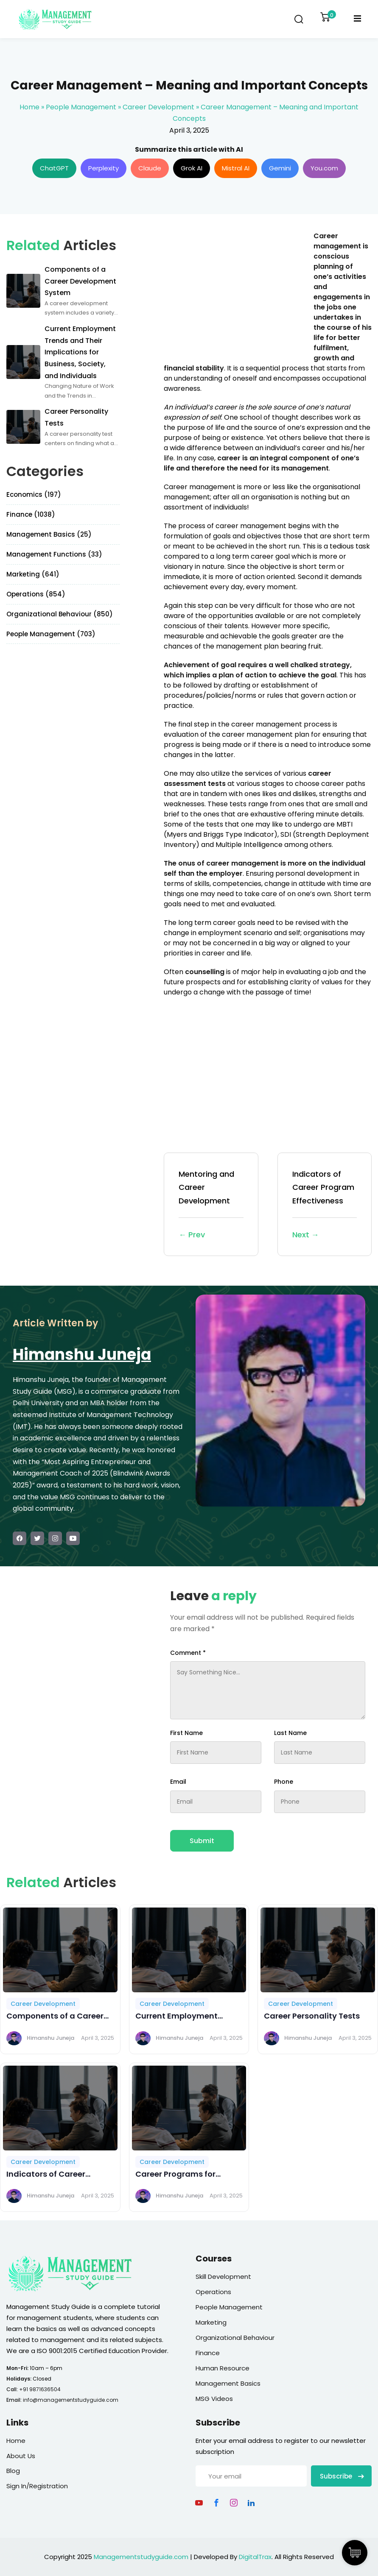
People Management (81, 107)
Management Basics (228, 2383)
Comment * (188, 1653)
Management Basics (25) (49, 534)
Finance (208, 2352)
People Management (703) (50, 633)
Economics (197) (33, 494)
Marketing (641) (32, 574)
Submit (202, 1841)
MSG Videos (214, 2398)
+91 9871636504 (40, 2389)
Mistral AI (235, 168)
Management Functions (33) (54, 554)
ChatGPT (54, 168)
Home (29, 107)
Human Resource (222, 2368)
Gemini (280, 168)
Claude (149, 168)
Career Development (158, 107)
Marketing (211, 2322)
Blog (13, 2470)
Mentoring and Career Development (211, 1205)
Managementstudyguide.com (141, 2556)
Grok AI (191, 168)
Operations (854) (35, 594)
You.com (324, 168)
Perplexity (103, 168)
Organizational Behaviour (235, 2337)
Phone (283, 1781)
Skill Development (223, 2276)
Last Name (290, 1733)
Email (178, 1781)
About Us (20, 2455)
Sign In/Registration (37, 2485)
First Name (186, 1733)
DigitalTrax (255, 2556)
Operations (213, 2291)
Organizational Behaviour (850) (59, 614)
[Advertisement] (235, 290)
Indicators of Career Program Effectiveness (324, 1205)
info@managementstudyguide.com (70, 2399)
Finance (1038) (30, 514)
